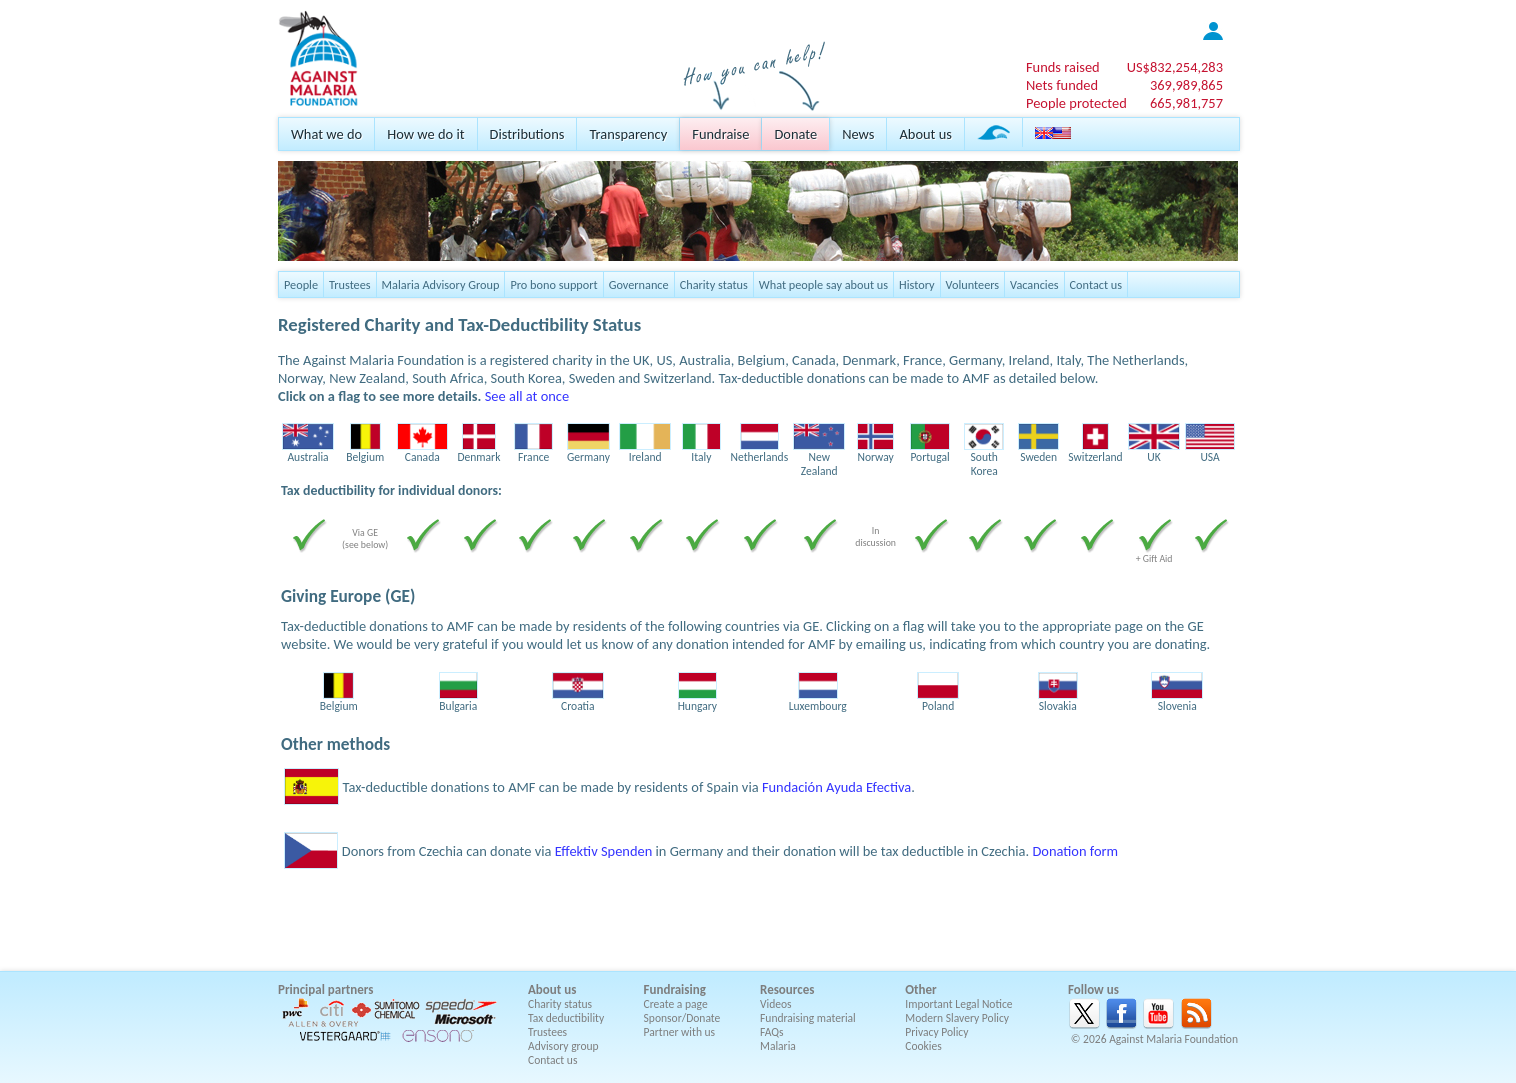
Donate (795, 134)
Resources (787, 989)
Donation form (1075, 851)
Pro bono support (553, 284)
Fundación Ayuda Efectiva (836, 787)
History (916, 284)
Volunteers (973, 284)
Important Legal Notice (958, 1004)
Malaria (778, 1046)
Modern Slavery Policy (957, 1018)
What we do (326, 134)
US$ (1175, 67)
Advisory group (563, 1046)
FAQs (772, 1032)
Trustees (350, 284)
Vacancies (1034, 284)
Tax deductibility (566, 1018)
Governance (639, 284)
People (301, 284)
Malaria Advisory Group (441, 284)
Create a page (676, 1004)
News (858, 134)
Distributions (527, 134)
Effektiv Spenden (604, 851)
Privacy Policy (936, 1032)
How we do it (425, 134)
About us (925, 134)
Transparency (628, 134)
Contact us (1096, 284)
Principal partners (325, 989)
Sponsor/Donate (682, 1018)
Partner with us (680, 1032)
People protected (1076, 103)
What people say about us (823, 284)
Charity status (714, 284)
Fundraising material (808, 1018)
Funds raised (1063, 67)
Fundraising (675, 989)
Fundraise (720, 134)
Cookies (923, 1046)
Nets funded (1062, 85)
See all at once (527, 396)
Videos (776, 1004)
